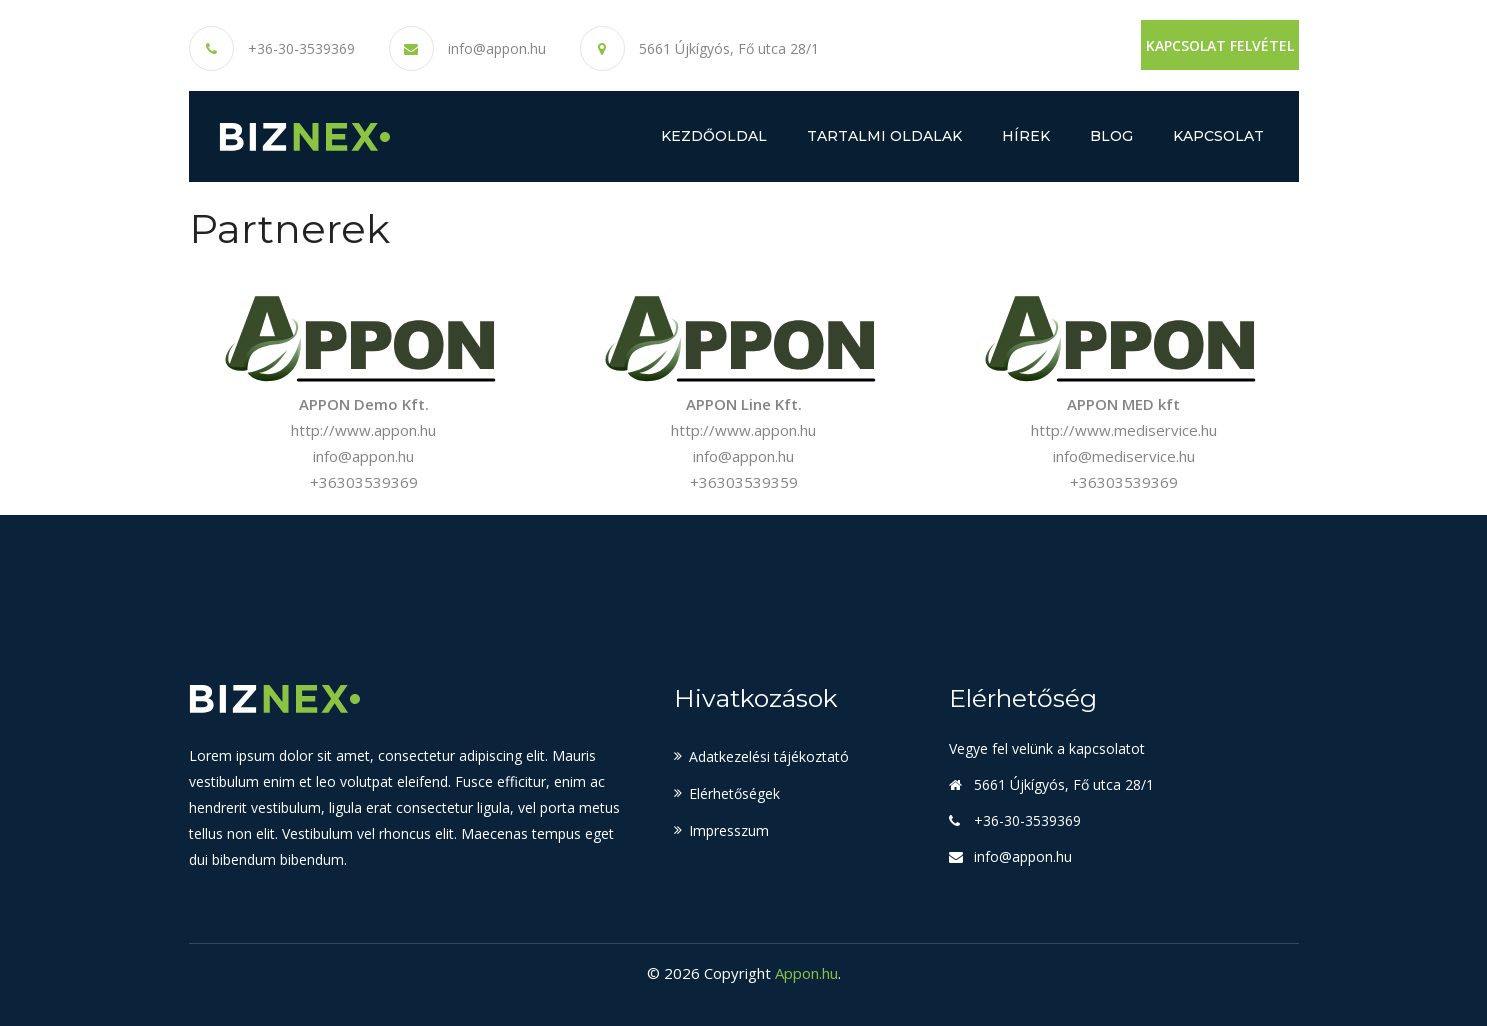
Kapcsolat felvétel (1220, 45)
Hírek (1026, 136)
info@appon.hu (497, 49)
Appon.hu (806, 973)
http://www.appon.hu (363, 430)
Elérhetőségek (734, 793)
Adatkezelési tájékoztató (769, 756)
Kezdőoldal (714, 136)
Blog (1111, 136)
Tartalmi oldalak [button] (884, 136)
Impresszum (729, 830)
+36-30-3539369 (301, 49)
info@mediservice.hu (1124, 456)
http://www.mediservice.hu (1124, 430)
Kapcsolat (1218, 136)
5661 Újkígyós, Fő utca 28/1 (729, 47)
